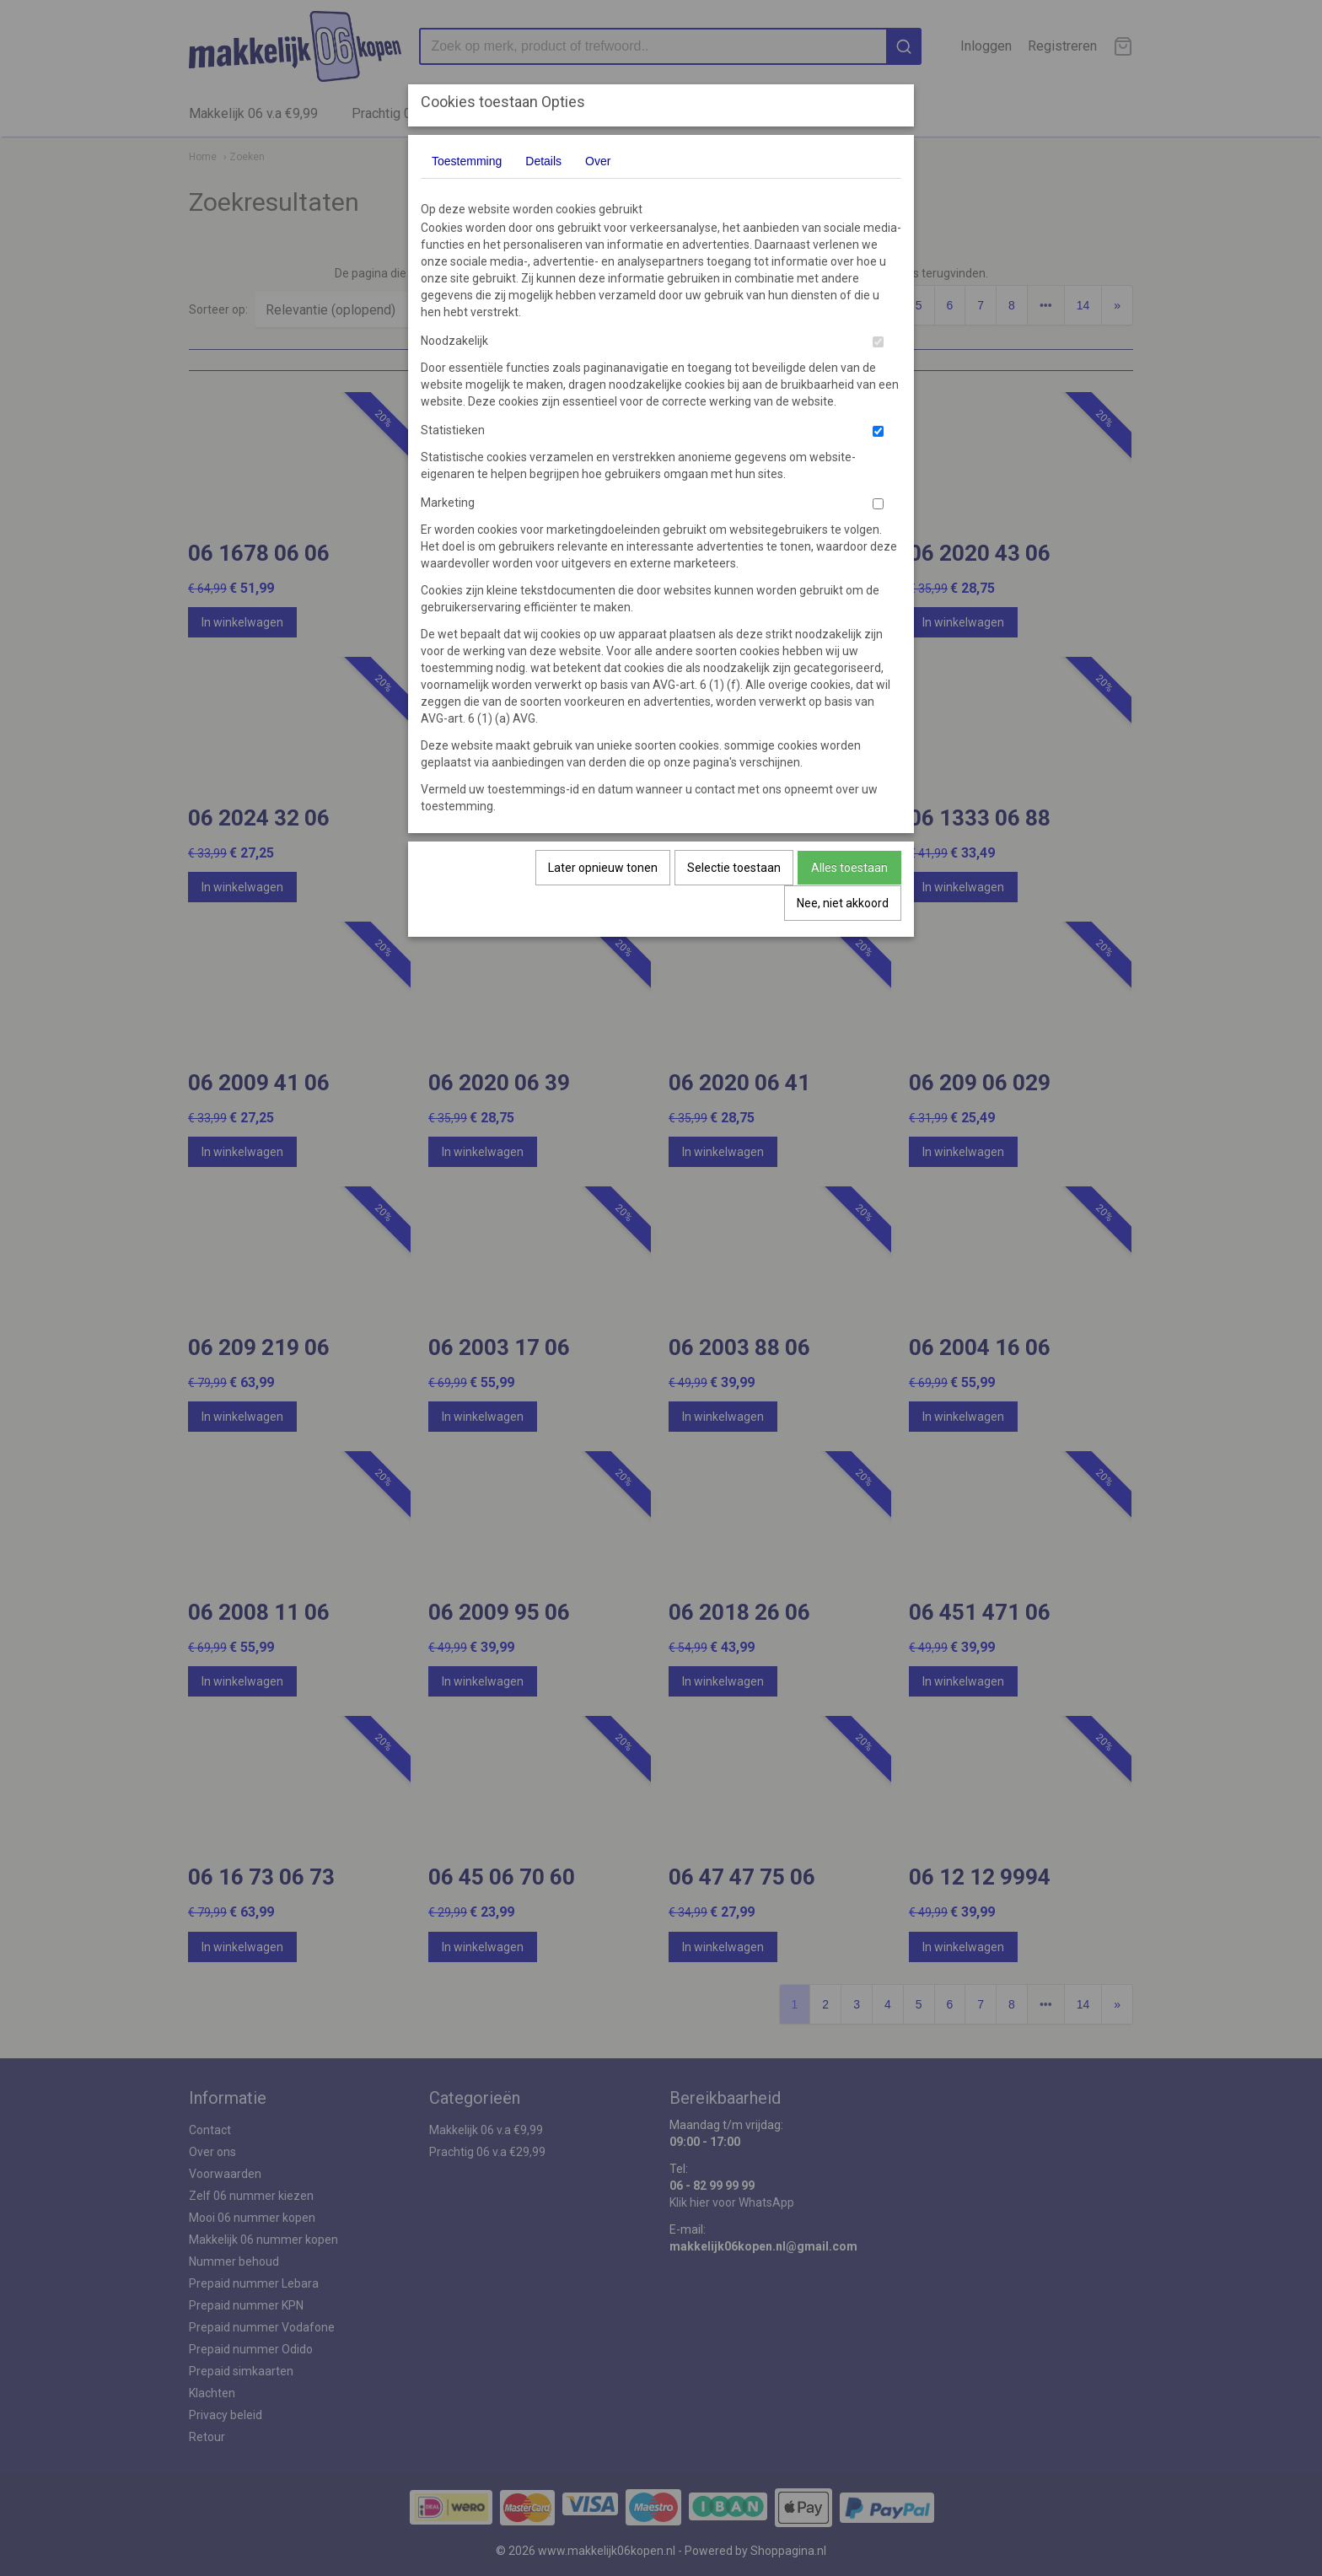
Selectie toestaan (734, 867)
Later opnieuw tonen (603, 867)
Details (543, 161)
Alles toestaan (849, 867)
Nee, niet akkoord (843, 903)
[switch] (878, 341)
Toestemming (467, 161)
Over (597, 161)
